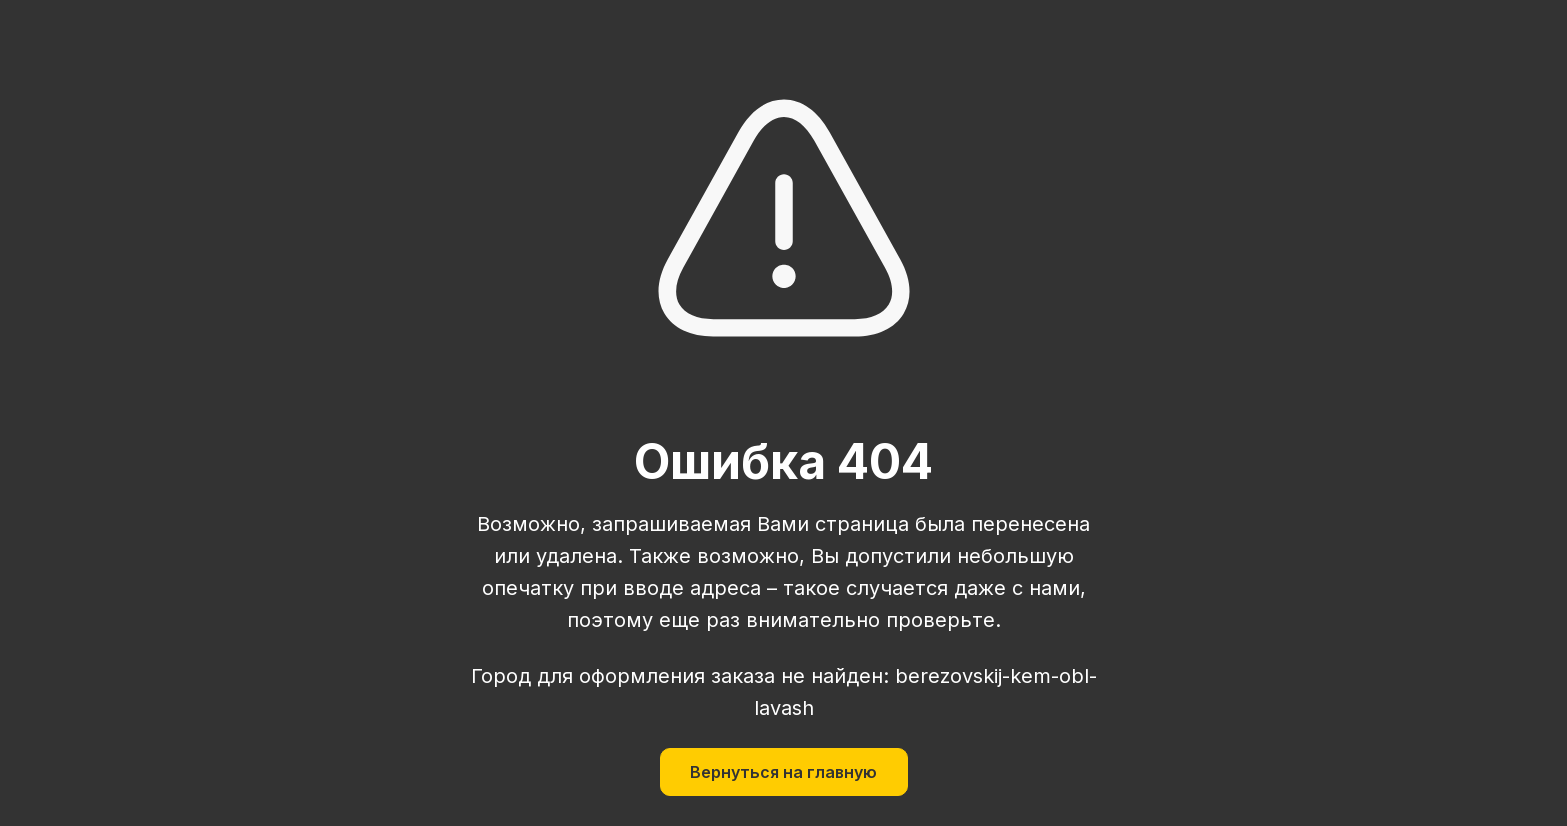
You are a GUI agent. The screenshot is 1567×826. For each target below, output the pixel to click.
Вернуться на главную (783, 772)
